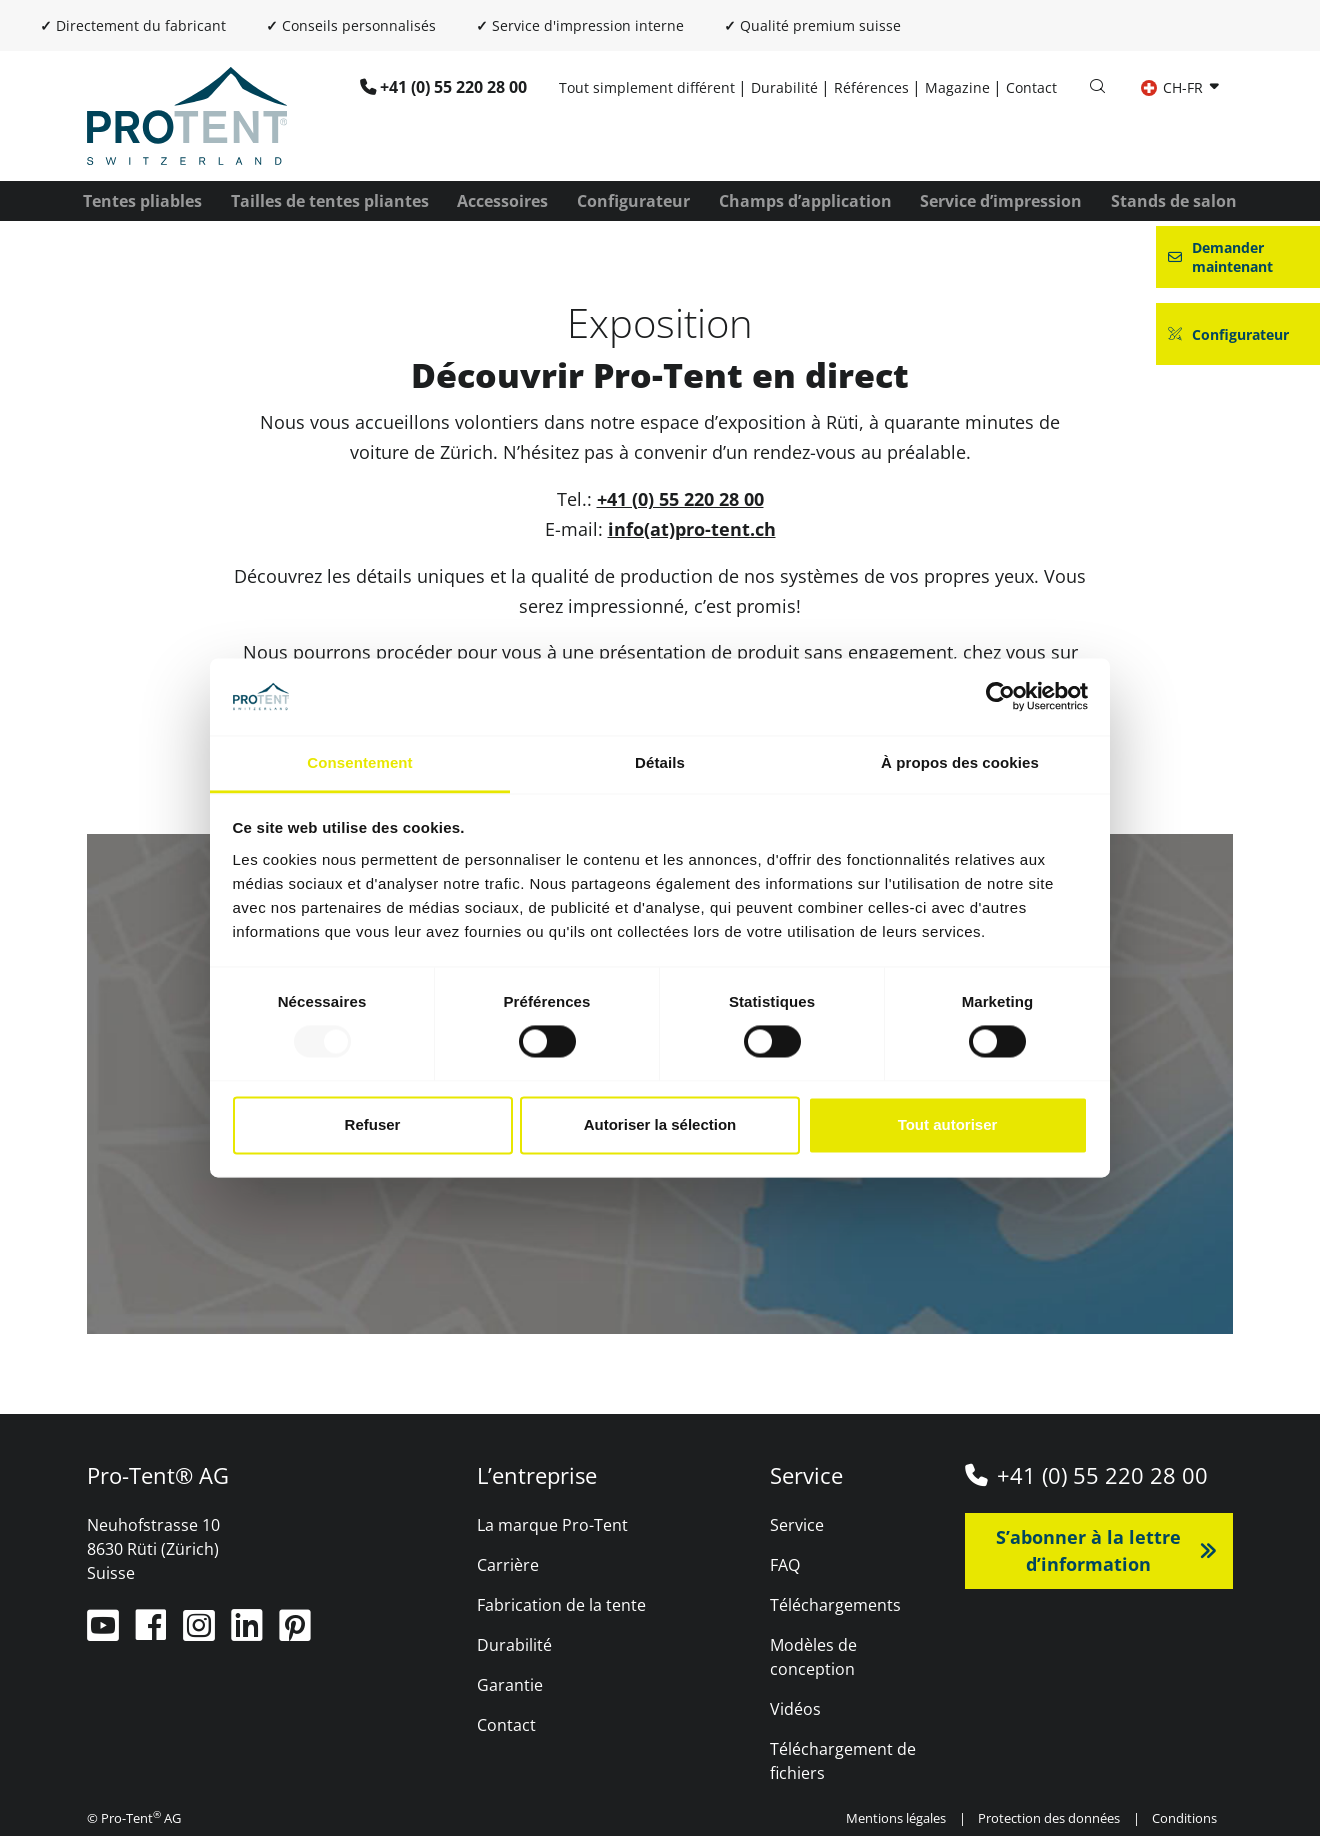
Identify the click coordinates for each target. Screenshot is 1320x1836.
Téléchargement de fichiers (843, 1761)
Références (871, 87)
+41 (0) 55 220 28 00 (453, 87)
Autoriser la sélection (660, 1124)
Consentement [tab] (359, 762)
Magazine (957, 87)
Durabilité (784, 87)
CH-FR (1174, 87)
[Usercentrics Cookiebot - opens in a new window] (1000, 697)
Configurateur (633, 201)
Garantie (510, 1685)
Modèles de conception (813, 1657)
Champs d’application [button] (805, 201)
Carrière (508, 1565)
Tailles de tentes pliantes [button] (330, 201)
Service (797, 1525)
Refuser (373, 1124)
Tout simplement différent (647, 87)
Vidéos (795, 1709)
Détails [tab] (660, 762)
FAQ (785, 1565)
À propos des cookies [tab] (960, 762)
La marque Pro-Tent (552, 1525)
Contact (1031, 87)
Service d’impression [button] (1001, 201)
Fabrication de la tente (561, 1605)
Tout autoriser (948, 1124)
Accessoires (502, 201)
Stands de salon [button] (1174, 201)
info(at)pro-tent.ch (692, 529)
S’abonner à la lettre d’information (1088, 1550)
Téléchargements (835, 1605)
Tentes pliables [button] (142, 201)
